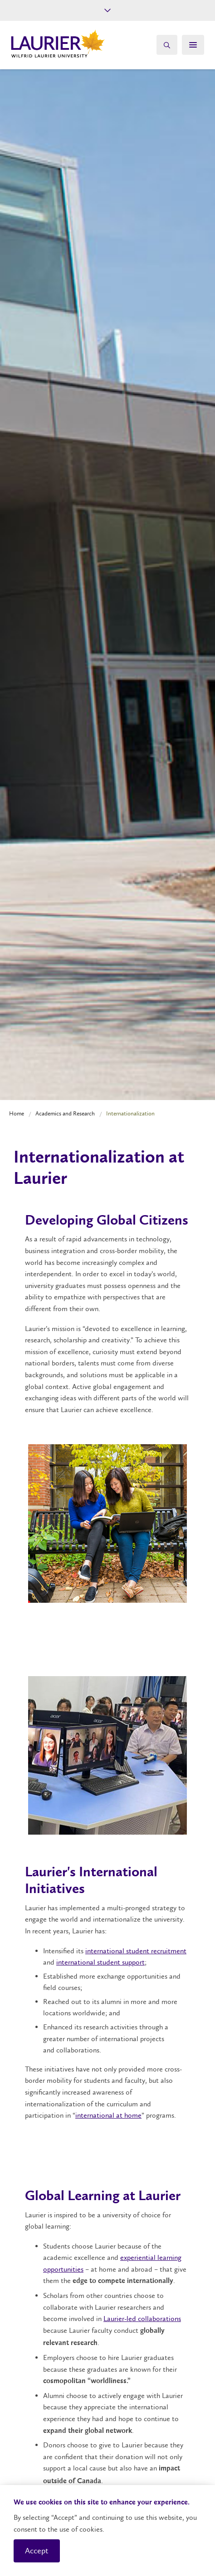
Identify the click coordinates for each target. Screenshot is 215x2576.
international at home (108, 2115)
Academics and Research (65, 1113)
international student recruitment (135, 1950)
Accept (37, 2551)
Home (16, 1113)
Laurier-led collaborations (142, 2318)
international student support (100, 1962)
